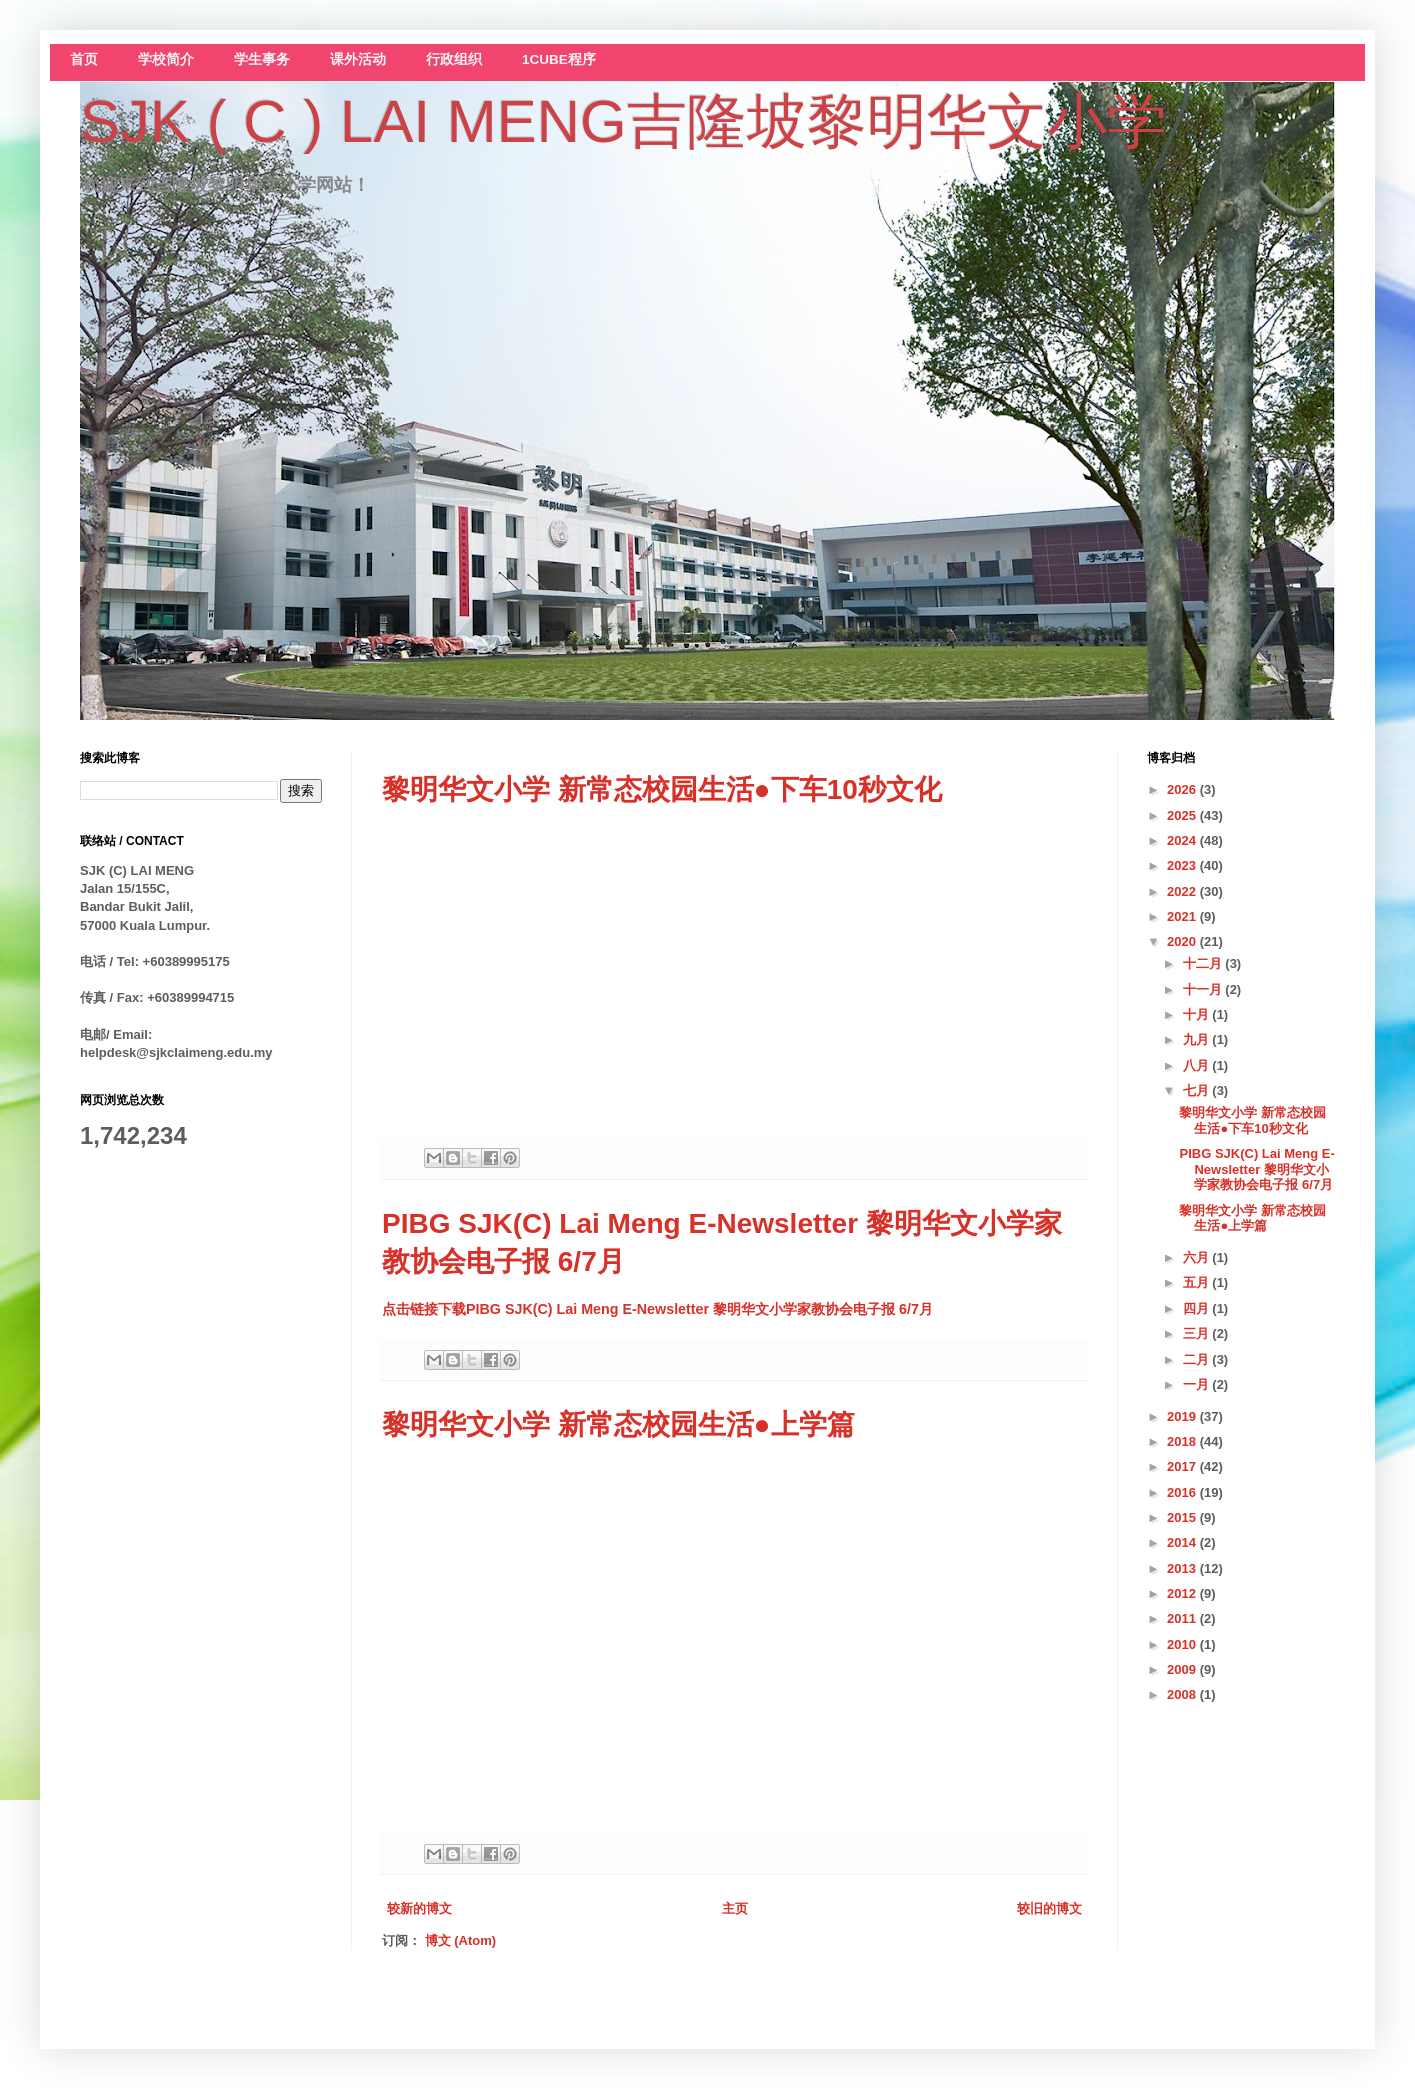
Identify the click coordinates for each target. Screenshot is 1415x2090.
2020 (1183, 941)
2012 (1183, 1593)
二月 (1198, 1359)
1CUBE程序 (559, 59)
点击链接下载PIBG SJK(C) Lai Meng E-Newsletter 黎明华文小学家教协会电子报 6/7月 (657, 1309)
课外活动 (358, 59)
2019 (1183, 1416)
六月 (1198, 1257)
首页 (84, 59)
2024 (1183, 840)
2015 (1183, 1517)
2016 (1183, 1492)
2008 (1183, 1694)
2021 (1183, 916)
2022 (1183, 891)
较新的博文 (419, 1908)
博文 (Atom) (461, 1940)
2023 (1183, 865)
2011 (1183, 1618)
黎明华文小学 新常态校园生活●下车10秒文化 (662, 789)
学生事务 (262, 59)
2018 (1183, 1441)
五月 (1198, 1282)
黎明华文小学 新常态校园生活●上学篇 (618, 1424)
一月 (1198, 1384)
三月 (1198, 1333)
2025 (1183, 815)
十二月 (1204, 963)
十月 (1198, 1014)
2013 (1183, 1568)
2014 (1183, 1542)
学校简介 (166, 59)
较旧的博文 (1049, 1908)
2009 (1183, 1669)
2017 (1183, 1466)
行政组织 (454, 59)
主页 (735, 1908)
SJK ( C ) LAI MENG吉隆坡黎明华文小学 (623, 121)
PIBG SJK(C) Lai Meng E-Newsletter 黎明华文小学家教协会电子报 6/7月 (1256, 1169)
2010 (1183, 1644)
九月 (1198, 1039)
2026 (1183, 789)
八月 (1198, 1065)
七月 (1198, 1090)
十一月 (1204, 989)
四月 (1198, 1308)
